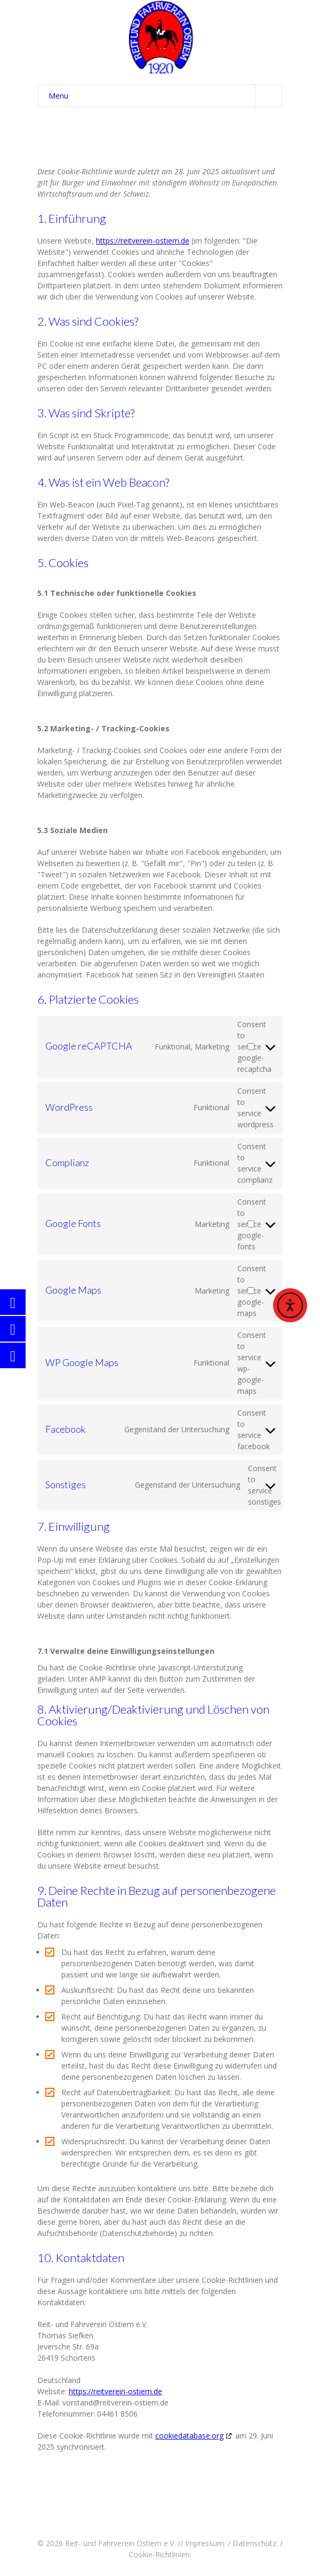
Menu (165, 95)
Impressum (204, 2543)
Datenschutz (254, 2543)
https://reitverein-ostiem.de (142, 241)
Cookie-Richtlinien (159, 2554)
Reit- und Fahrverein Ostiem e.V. (120, 2543)
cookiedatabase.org (189, 2435)
